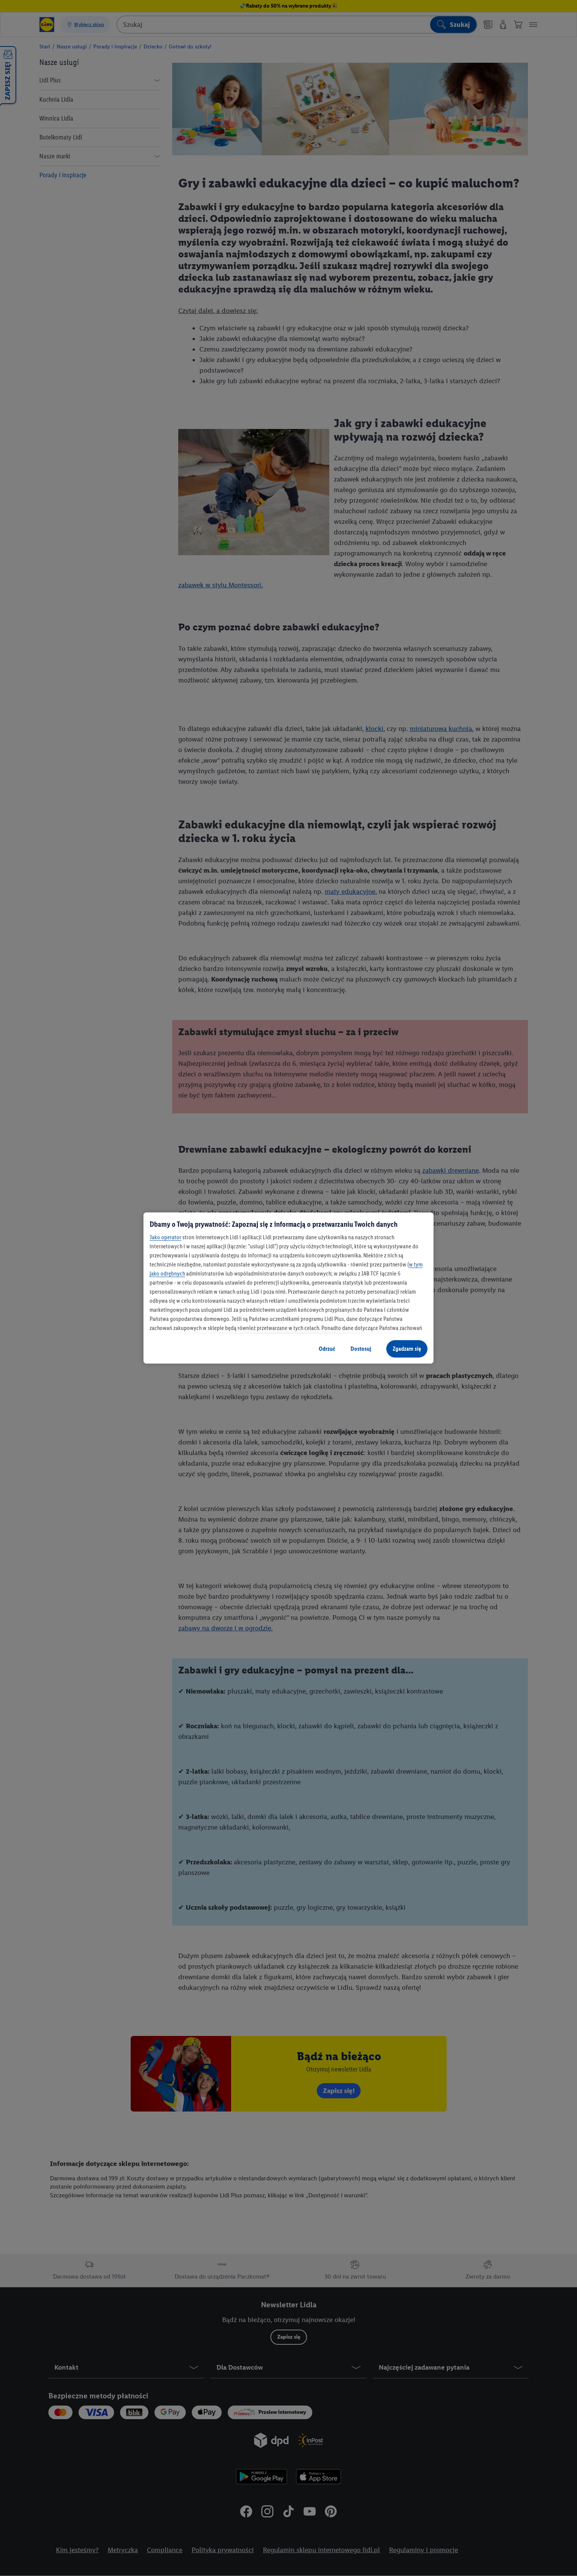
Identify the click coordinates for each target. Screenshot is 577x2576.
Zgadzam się (407, 1348)
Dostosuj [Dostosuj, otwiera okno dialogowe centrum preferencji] (360, 1348)
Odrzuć (327, 1348)
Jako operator (165, 1237)
